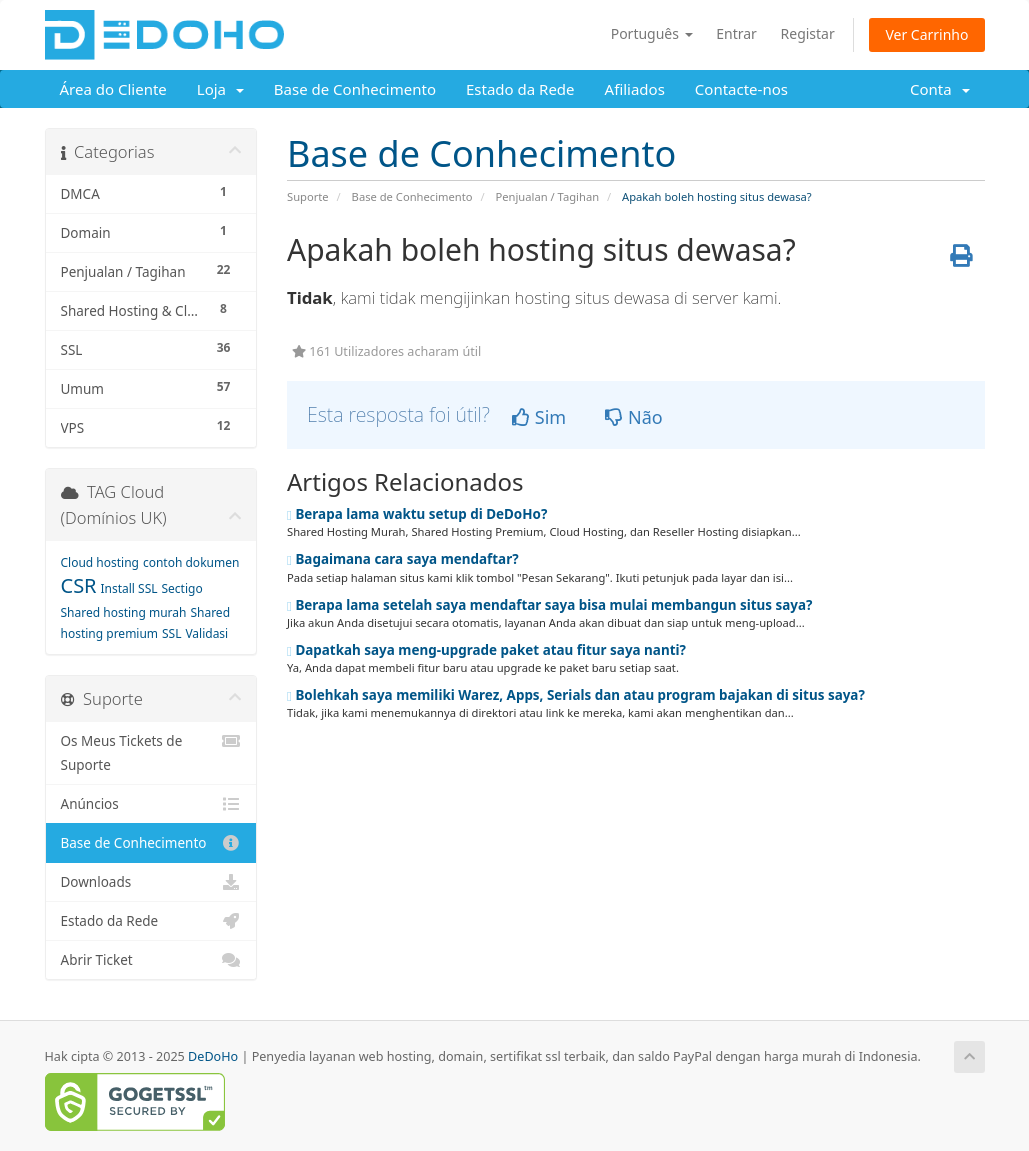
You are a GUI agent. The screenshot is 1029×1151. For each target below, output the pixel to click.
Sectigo (181, 588)
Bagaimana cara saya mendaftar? (403, 559)
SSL (171, 633)
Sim (539, 417)
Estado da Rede (520, 89)
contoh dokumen (191, 562)
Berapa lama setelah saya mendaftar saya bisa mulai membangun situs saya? (549, 605)
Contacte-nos (741, 89)
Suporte (308, 196)
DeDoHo (213, 1056)
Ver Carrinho (926, 34)
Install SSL (128, 588)
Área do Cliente (113, 89)
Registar (808, 33)
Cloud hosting (100, 562)
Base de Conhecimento (355, 89)
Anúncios (151, 804)
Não (633, 417)
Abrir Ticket (151, 960)
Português (652, 33)
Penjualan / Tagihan (547, 196)
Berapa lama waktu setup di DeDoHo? (417, 514)
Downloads (151, 882)
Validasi (206, 633)
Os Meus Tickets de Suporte (151, 751)
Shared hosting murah (124, 612)
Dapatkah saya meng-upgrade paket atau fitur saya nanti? (486, 650)
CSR (79, 585)
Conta (939, 89)
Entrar (736, 33)
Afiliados (635, 89)
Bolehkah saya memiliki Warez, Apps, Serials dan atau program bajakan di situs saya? (576, 695)
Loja (220, 89)
